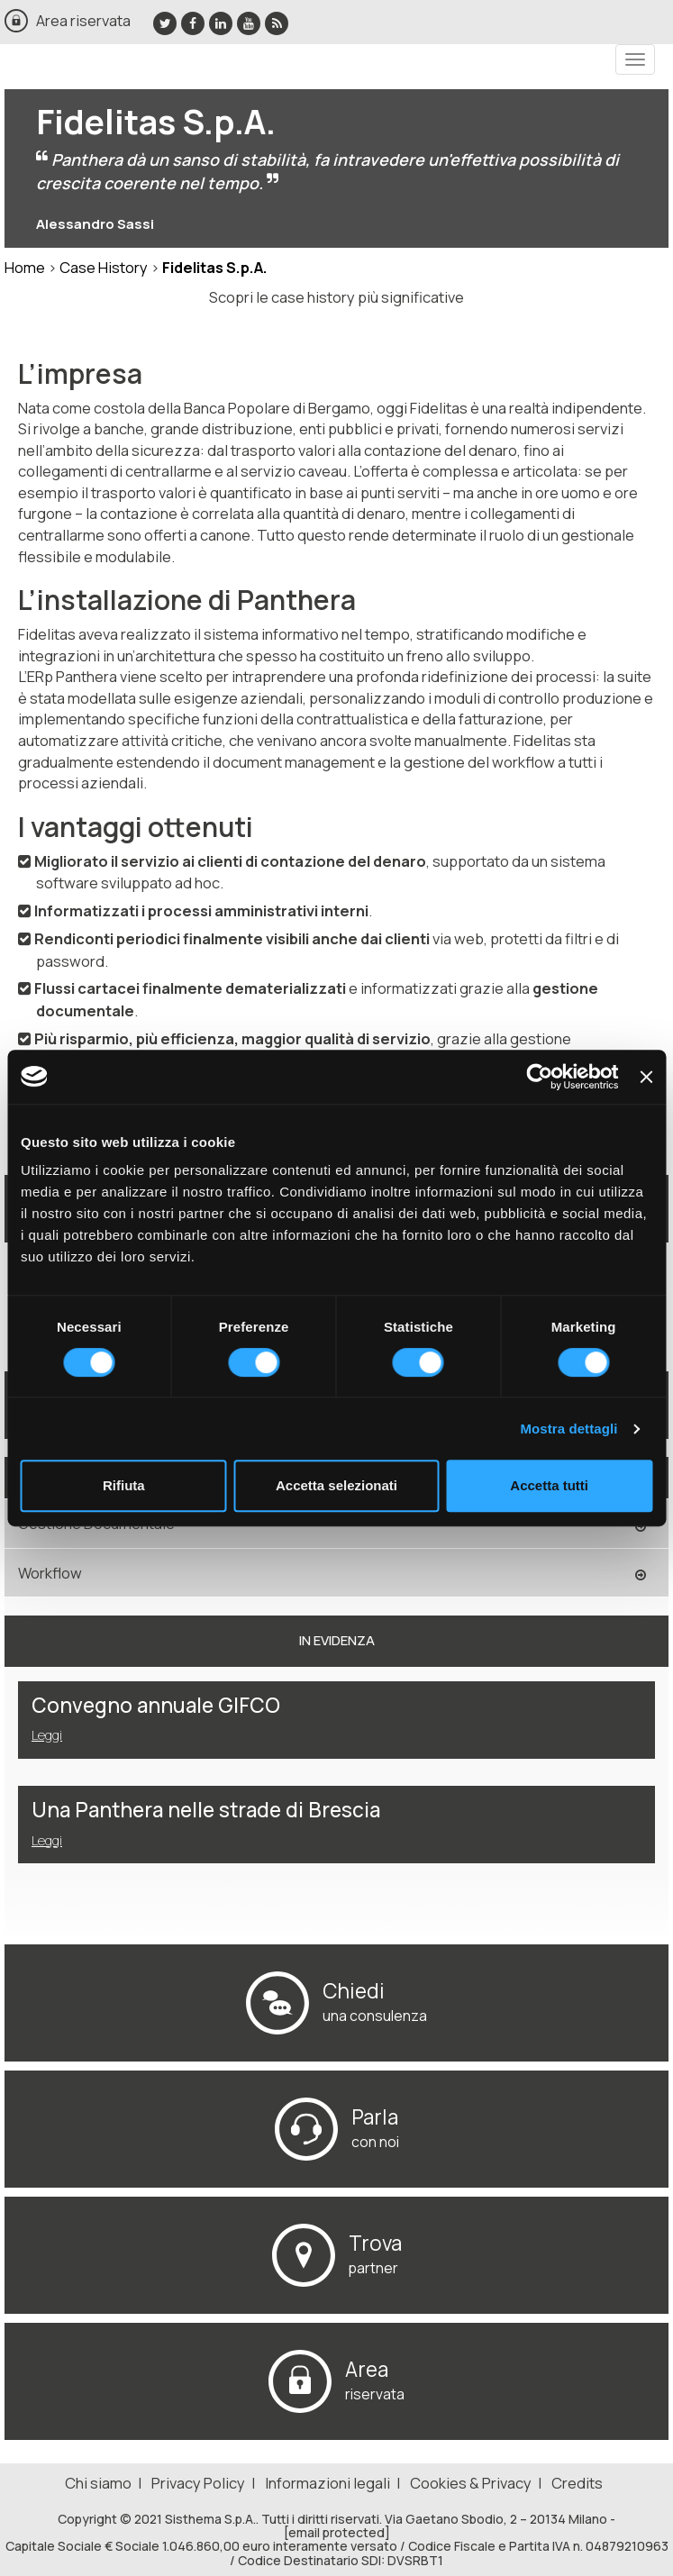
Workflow (50, 1572)
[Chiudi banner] (646, 1076)
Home (25, 267)
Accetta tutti (549, 1485)
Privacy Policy (198, 2482)
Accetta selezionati (336, 1485)
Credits (577, 2482)
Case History (103, 267)
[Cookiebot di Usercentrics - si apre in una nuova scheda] (540, 1076)
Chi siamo (98, 2482)
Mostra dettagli (568, 1428)
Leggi (47, 1734)
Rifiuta (124, 1485)
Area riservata (83, 20)
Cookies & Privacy (471, 2482)
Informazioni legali (327, 2482)
